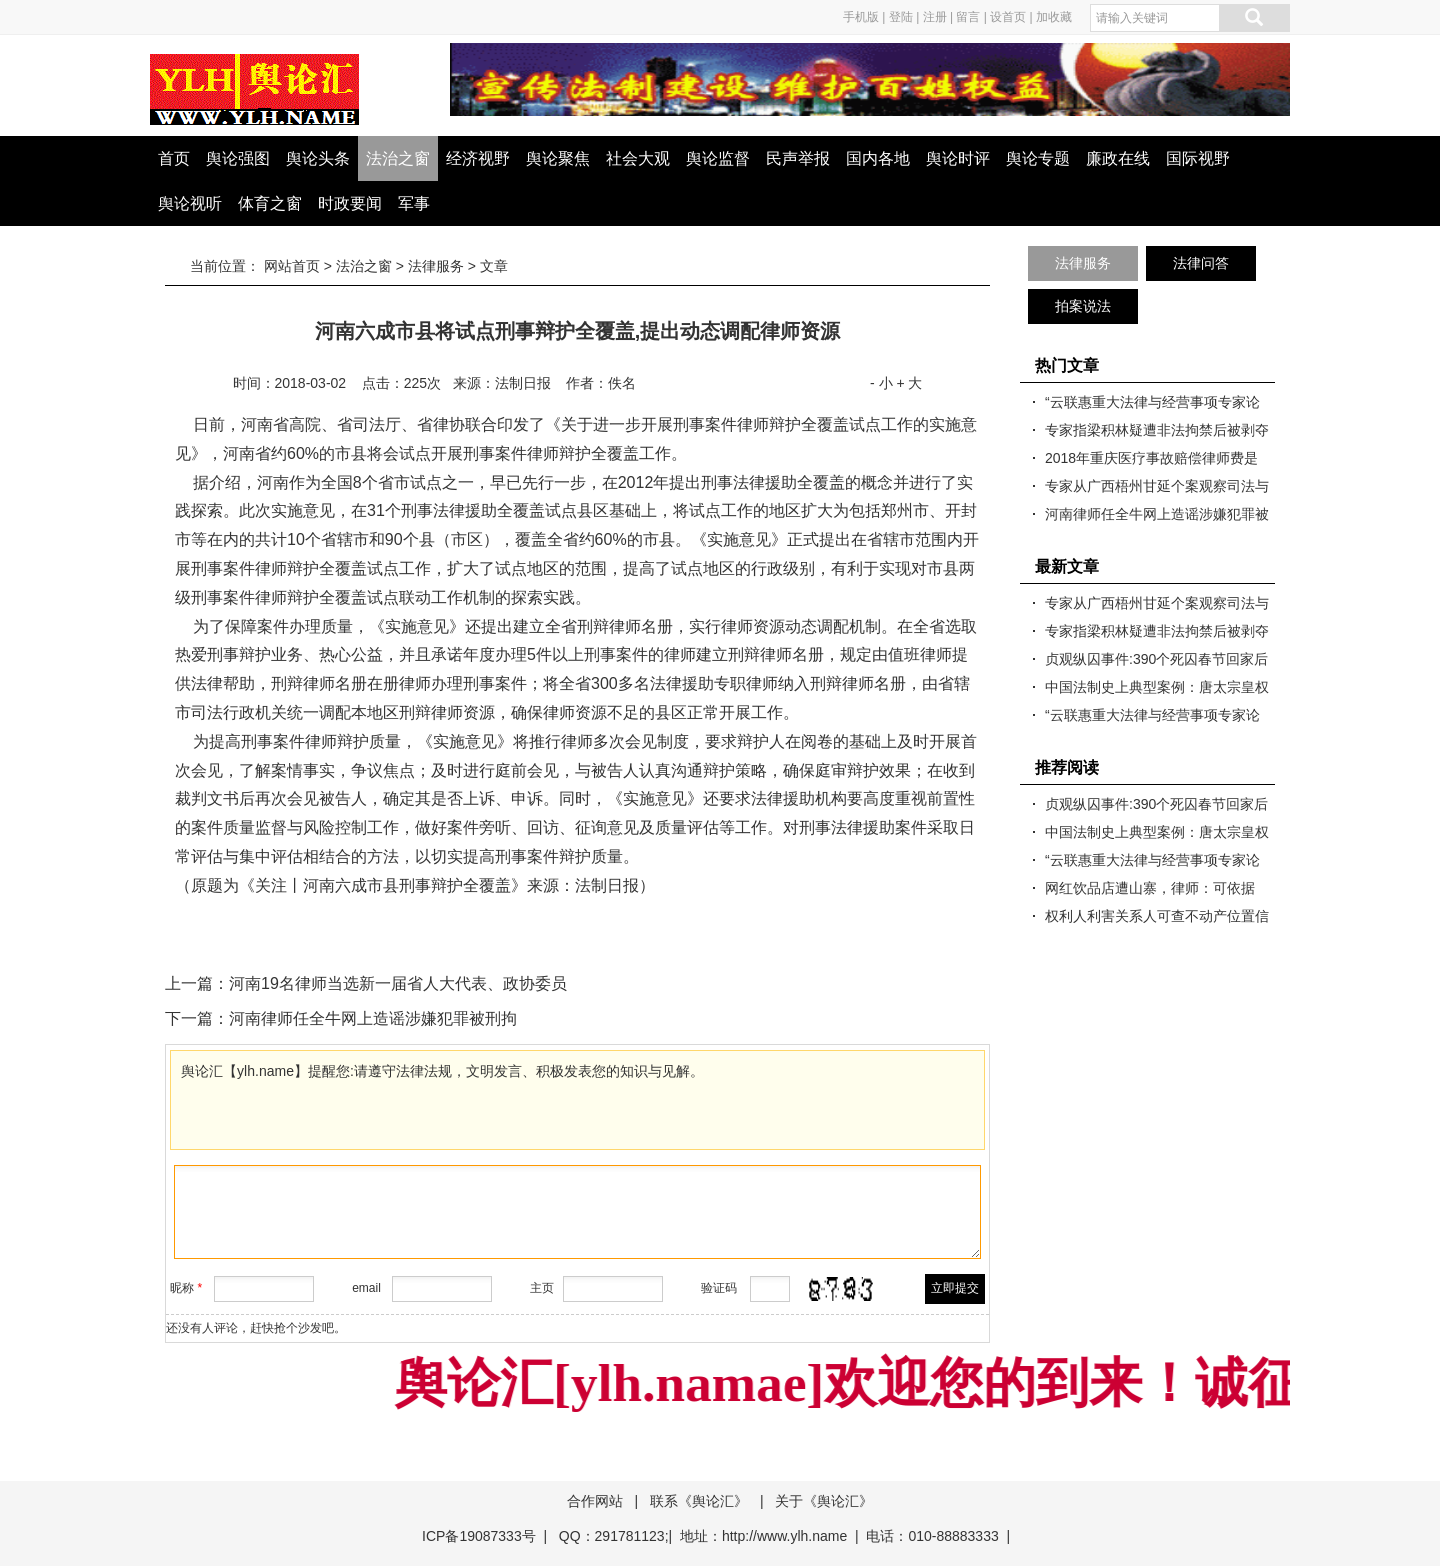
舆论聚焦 (558, 158)
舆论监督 (718, 158)
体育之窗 (270, 203)
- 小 (881, 383)
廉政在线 (1118, 158)
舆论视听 (190, 203)
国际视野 (1198, 158)
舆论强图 (238, 158)
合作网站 (595, 1501)
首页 (174, 158)
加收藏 (1054, 17)
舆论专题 (1038, 158)
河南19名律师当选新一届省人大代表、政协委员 (398, 983)
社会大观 (638, 158)
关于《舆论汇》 (824, 1501)
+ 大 (909, 383)
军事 (414, 203)
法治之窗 (398, 158)
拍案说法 (1083, 306)
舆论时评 (958, 158)
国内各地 (878, 158)
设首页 (1008, 17)
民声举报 (798, 158)
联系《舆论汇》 (699, 1501)
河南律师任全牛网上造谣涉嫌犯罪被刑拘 (373, 1018)
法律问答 (1201, 263)
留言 (968, 17)
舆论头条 (318, 158)
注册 (935, 17)
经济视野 (478, 158)
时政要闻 (350, 203)
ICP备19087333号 (479, 1536)
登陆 (901, 17)
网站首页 (292, 266)
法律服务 (436, 266)
